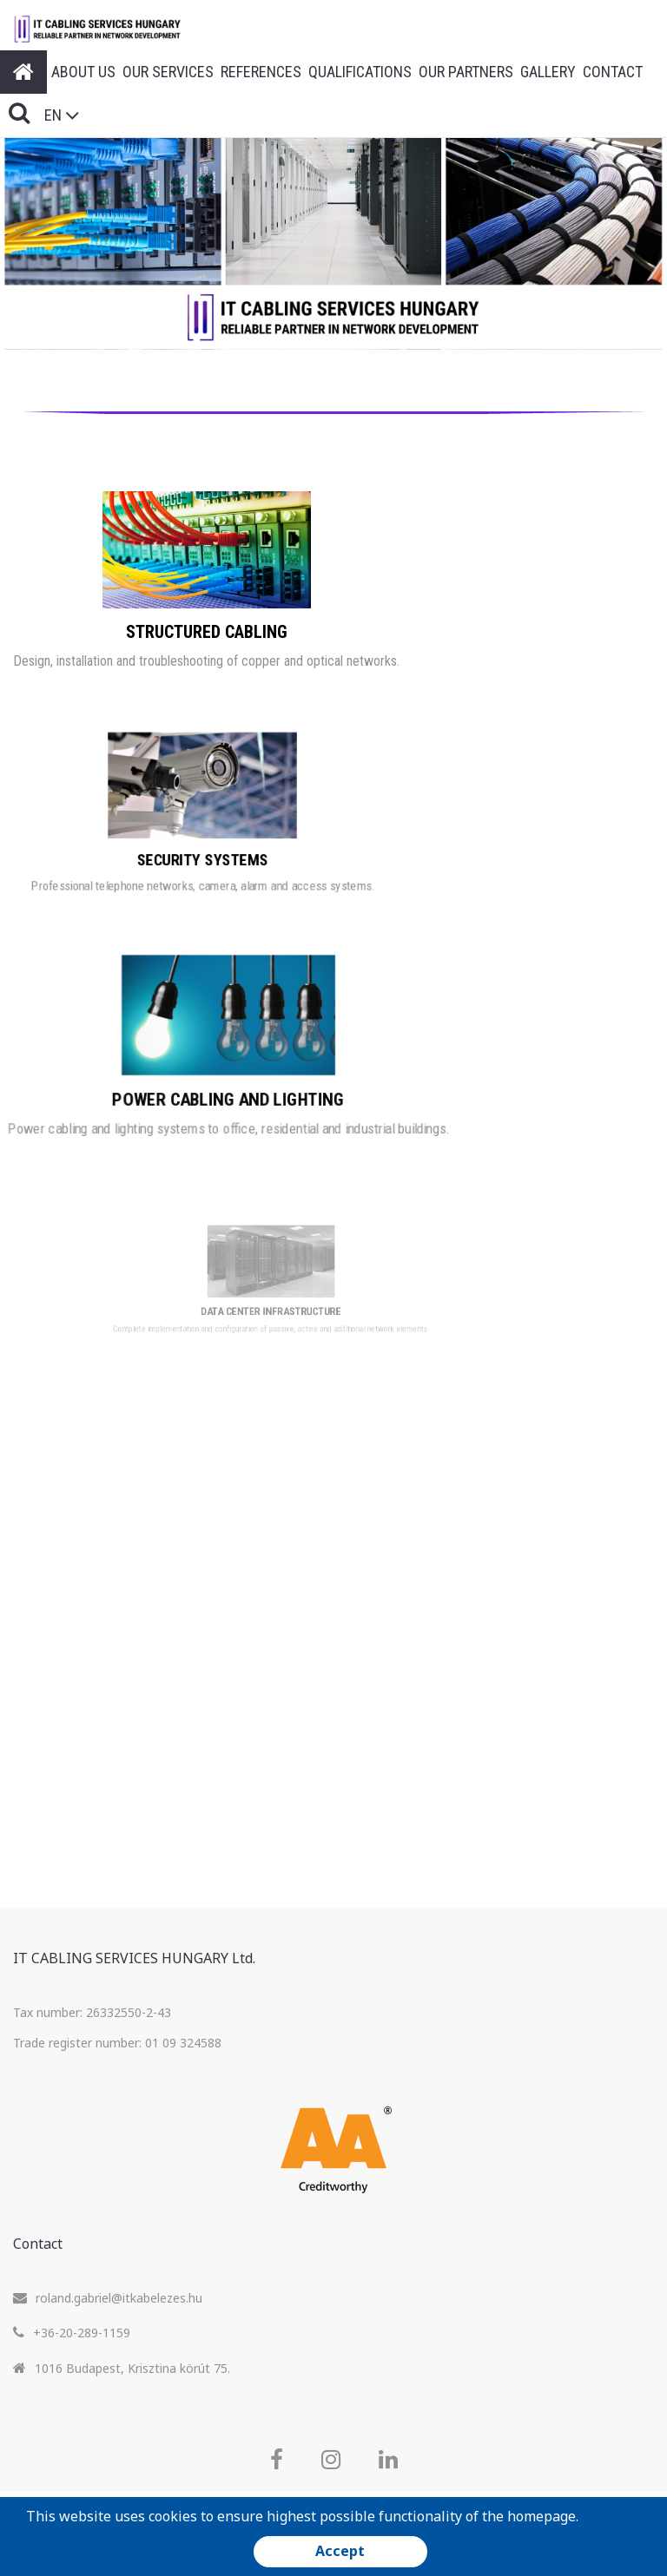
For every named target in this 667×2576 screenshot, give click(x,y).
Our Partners (466, 71)
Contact (613, 71)
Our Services (168, 71)
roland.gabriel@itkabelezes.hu (119, 2298)
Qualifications (360, 71)
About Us (83, 71)
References (261, 71)
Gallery (548, 71)
